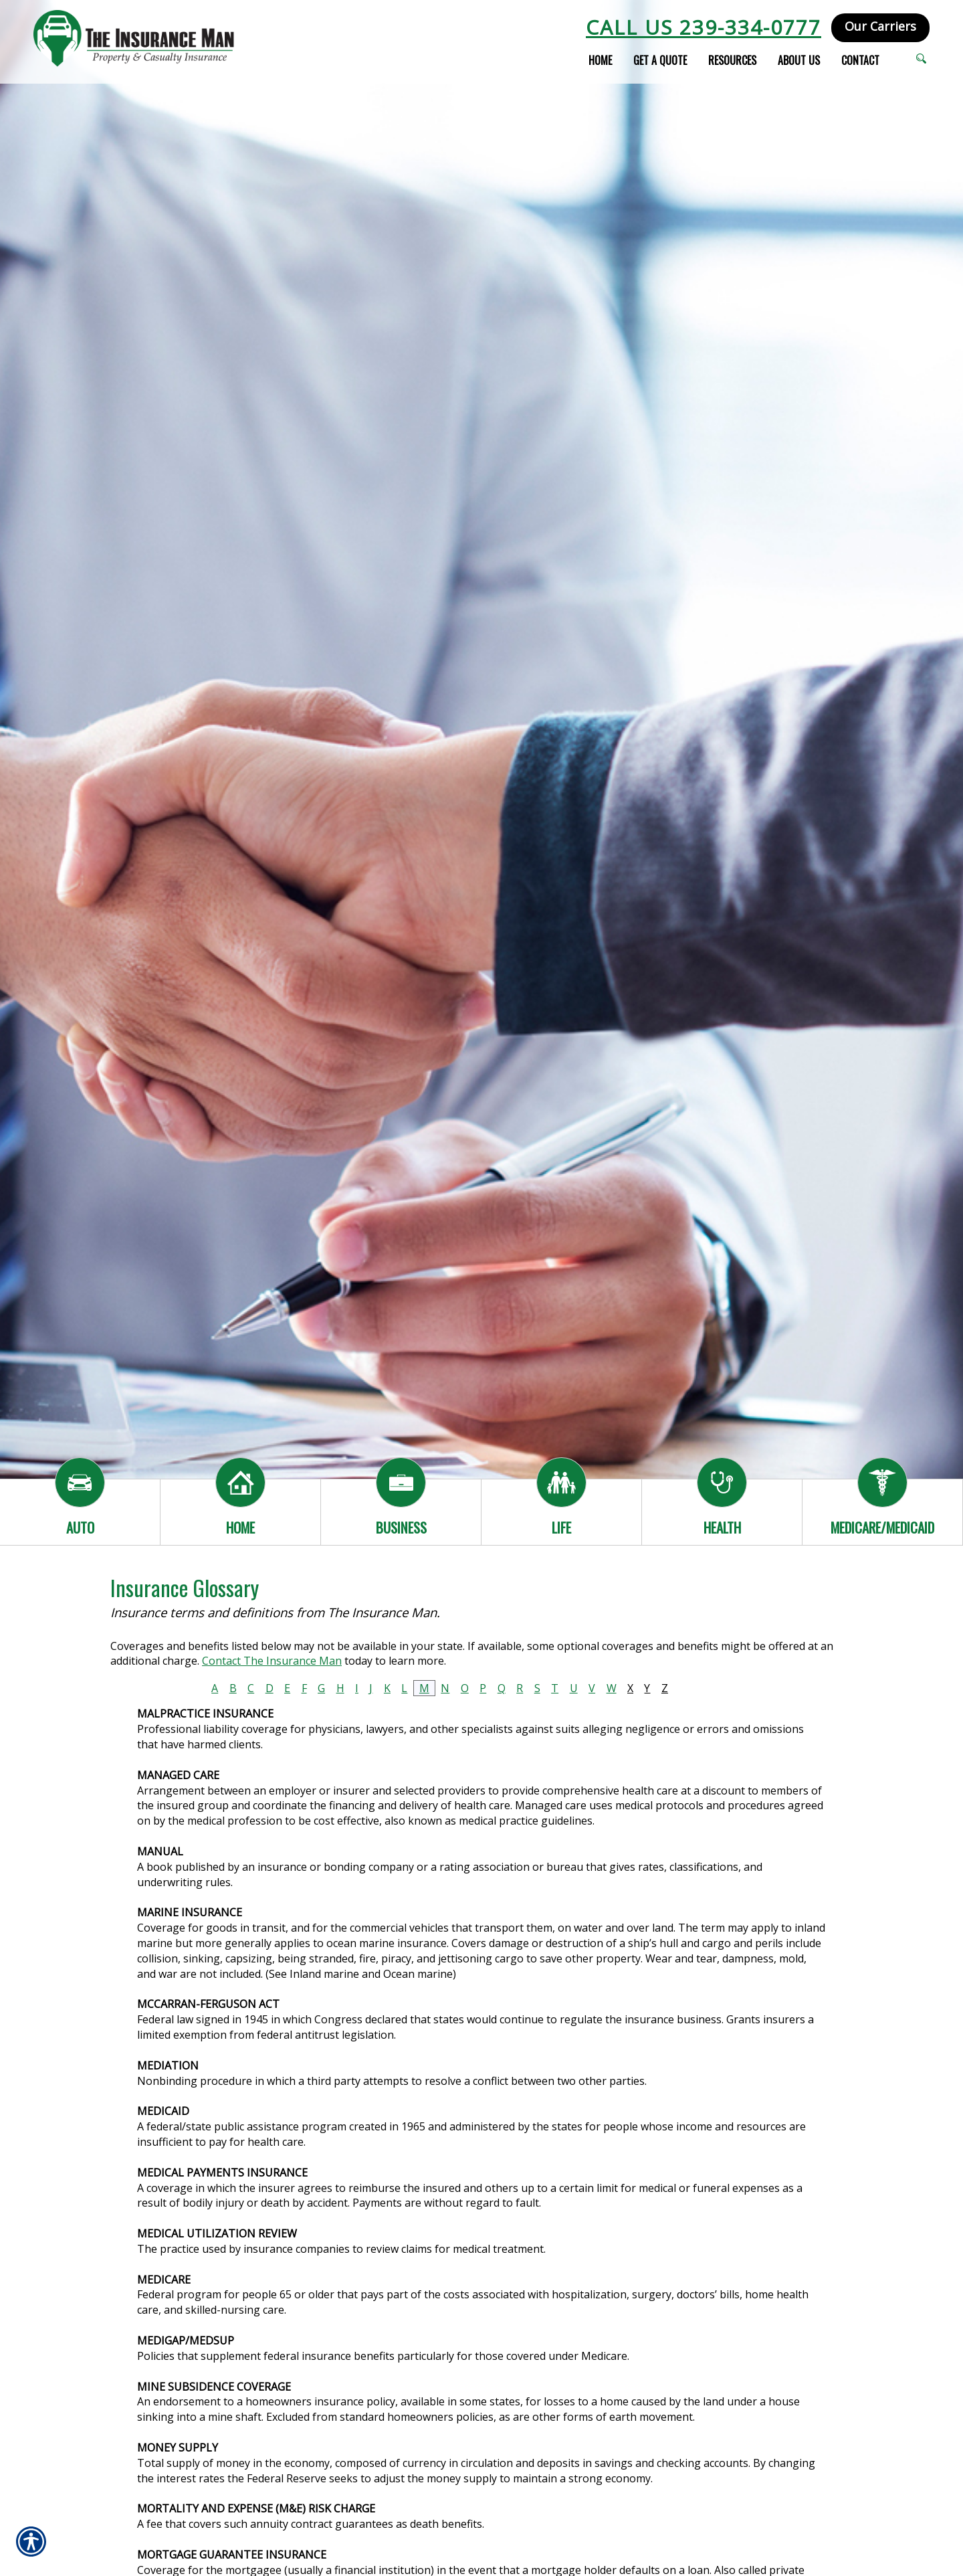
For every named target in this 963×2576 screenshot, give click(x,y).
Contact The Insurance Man (272, 1660)
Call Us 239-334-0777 (703, 27)
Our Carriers (880, 26)
